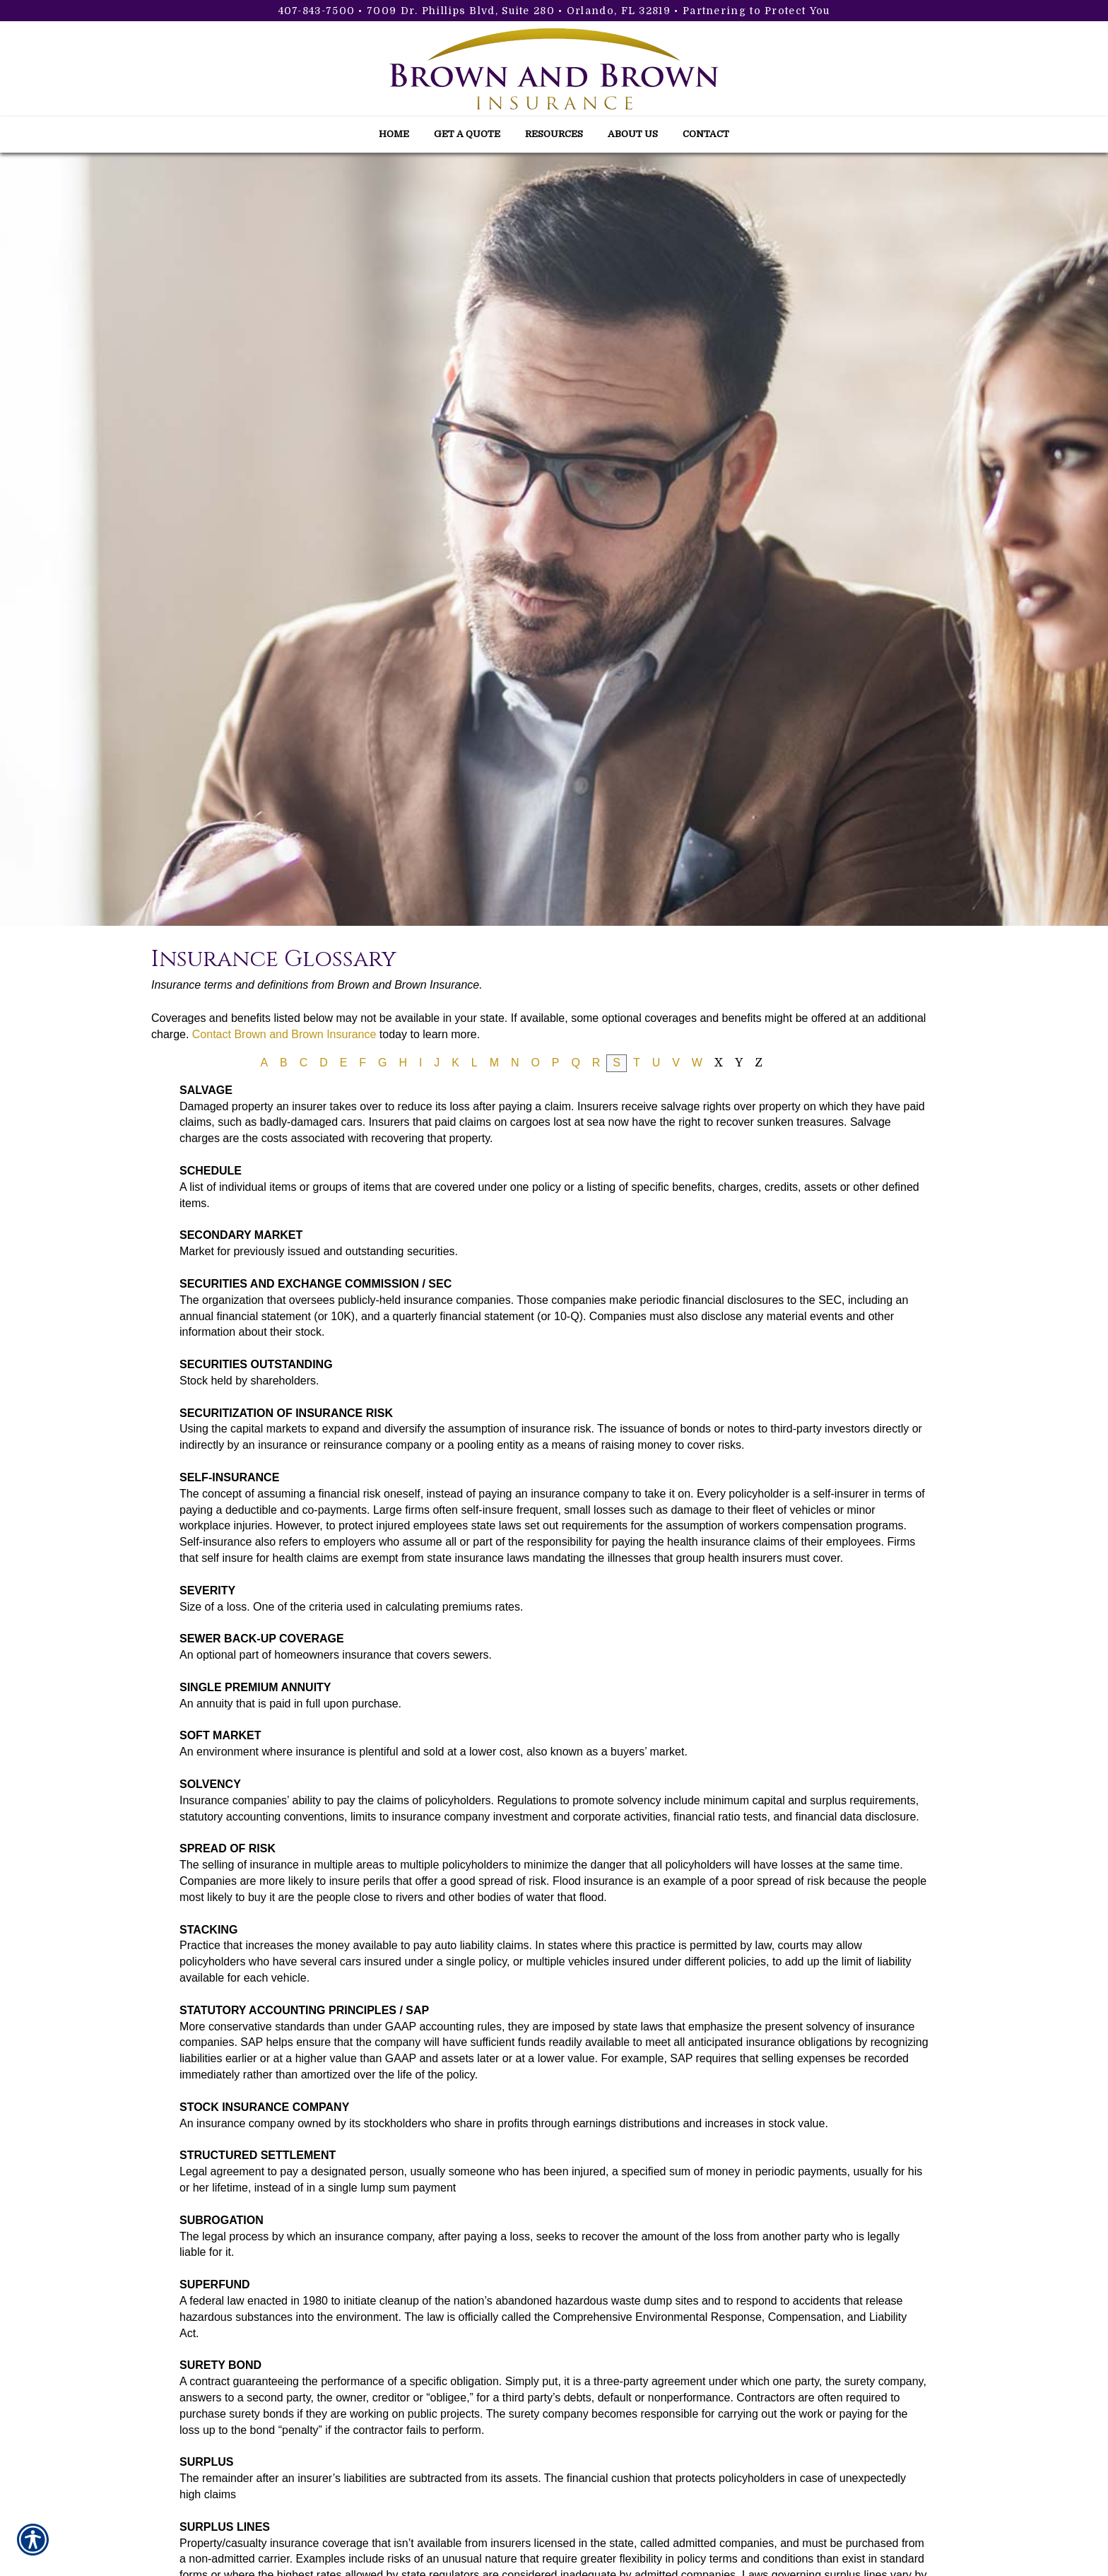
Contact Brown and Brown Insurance (284, 1034)
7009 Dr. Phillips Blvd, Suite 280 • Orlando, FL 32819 (519, 10)
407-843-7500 (316, 10)
